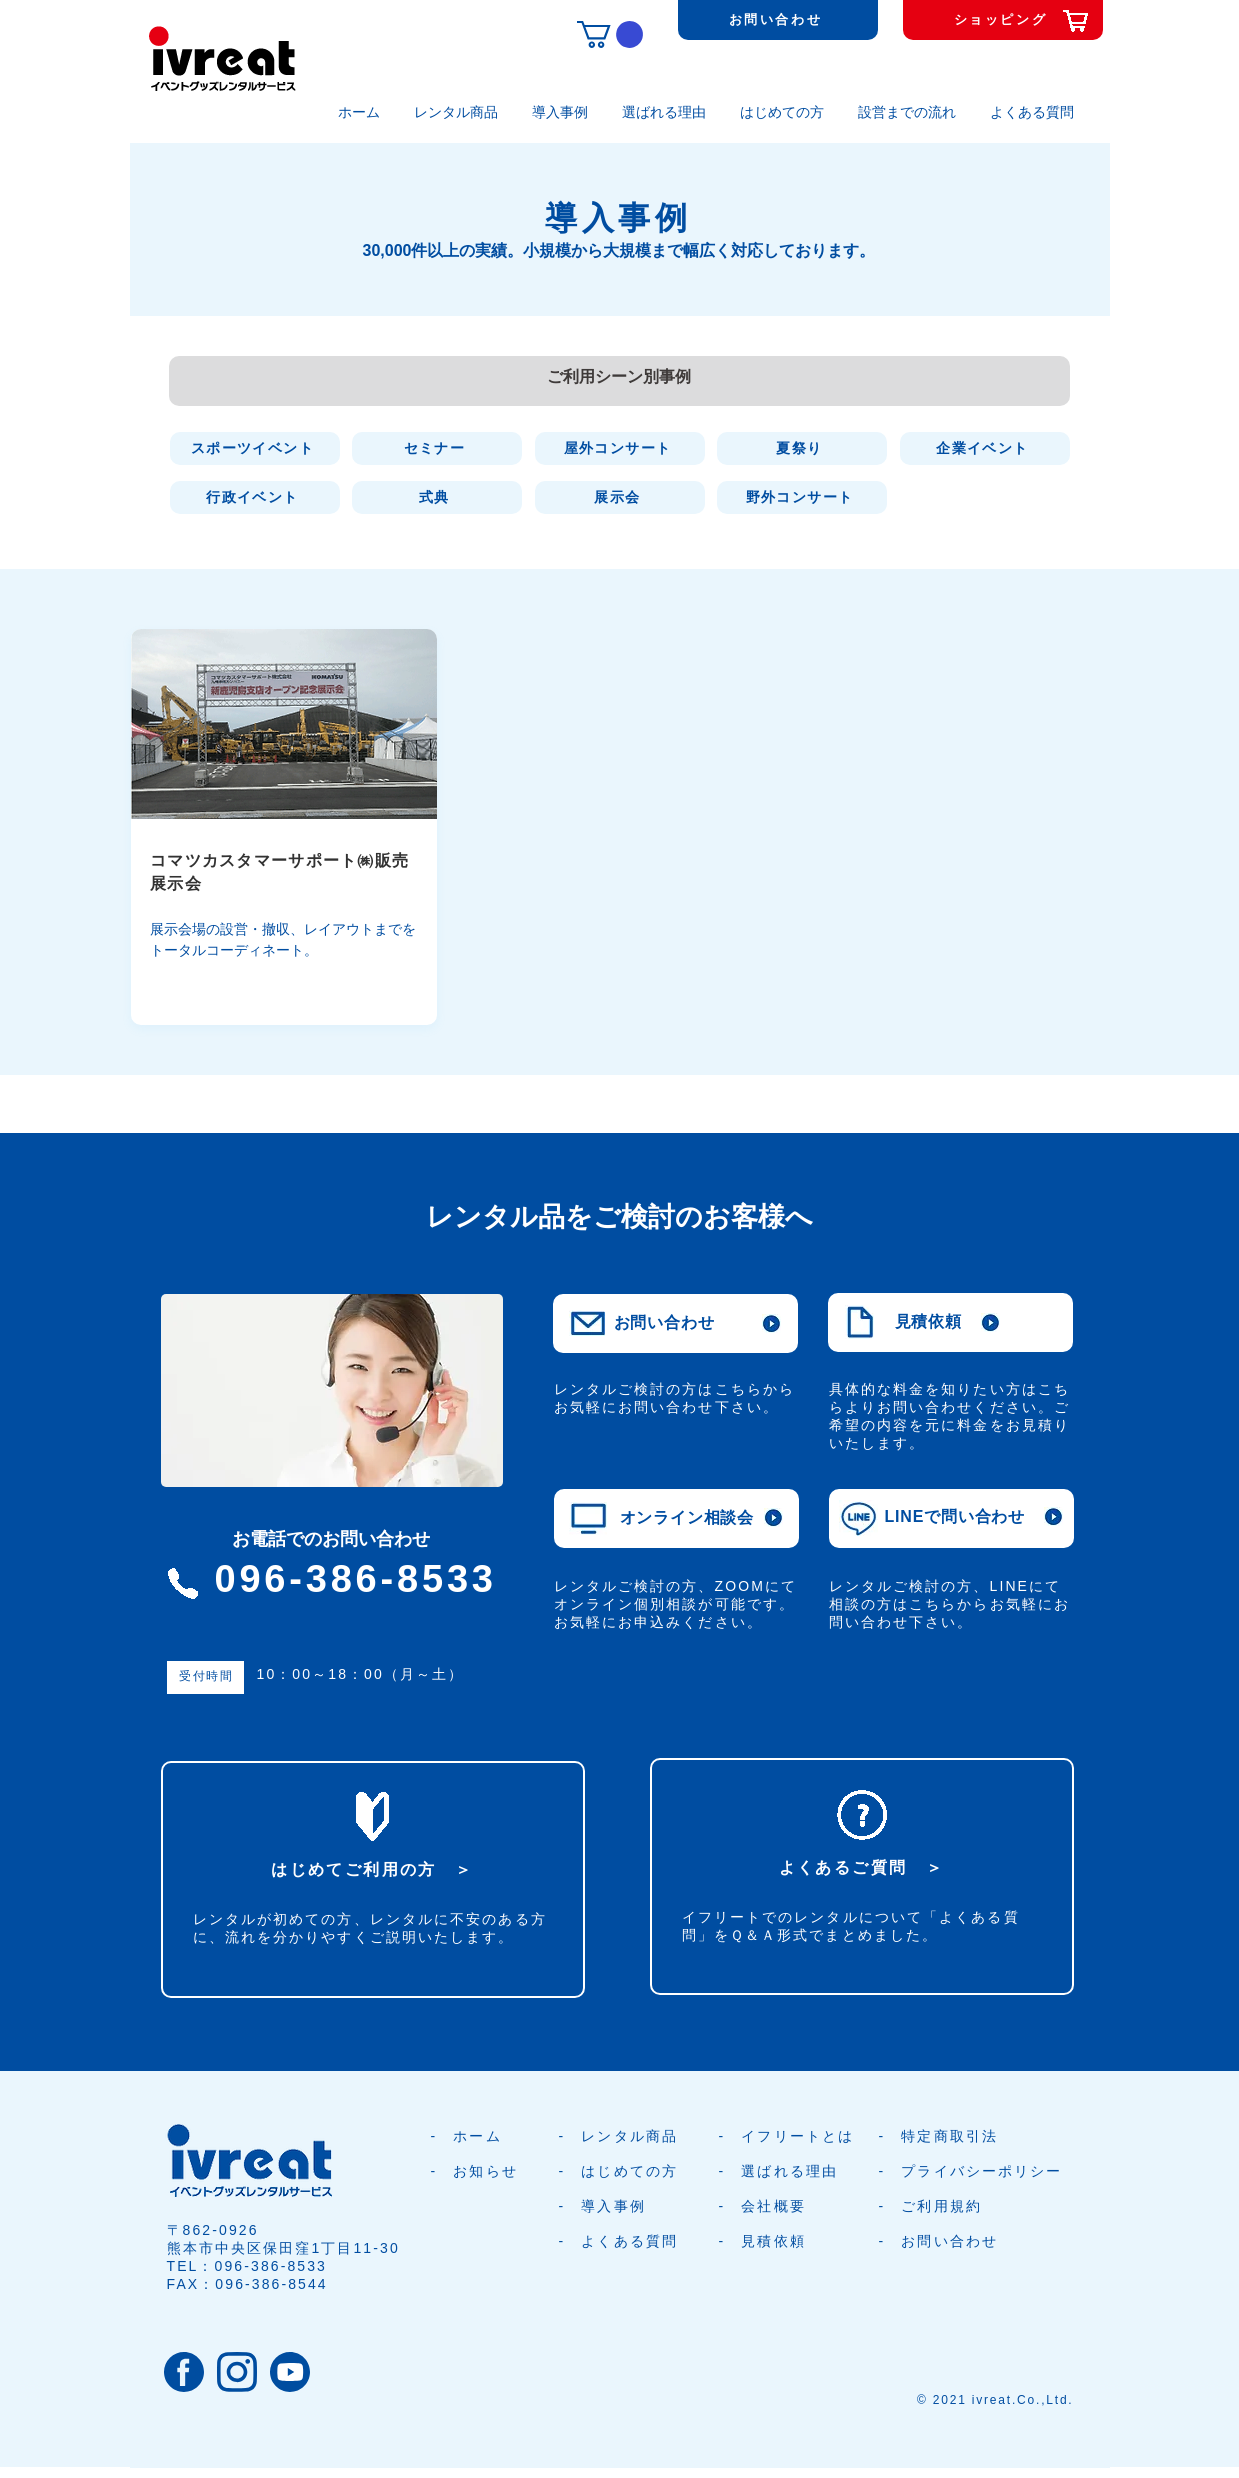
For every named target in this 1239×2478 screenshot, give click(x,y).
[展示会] (620, 497)
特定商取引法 (949, 2136)
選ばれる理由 (789, 2171)
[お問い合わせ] (778, 20)
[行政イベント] (255, 497)
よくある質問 (629, 2241)
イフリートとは (797, 2136)
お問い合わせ (949, 2241)
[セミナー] (437, 448)
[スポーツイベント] (255, 448)
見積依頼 (773, 2241)
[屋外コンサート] (620, 448)
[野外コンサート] (802, 497)
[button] (610, 34)
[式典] (437, 497)
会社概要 (773, 2206)
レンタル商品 (629, 2136)
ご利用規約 (941, 2206)
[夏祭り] (802, 448)
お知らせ (485, 2171)
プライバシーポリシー (981, 2171)
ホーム (477, 2136)
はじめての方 (629, 2171)
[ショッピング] (1003, 20)
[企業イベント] (985, 448)
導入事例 (613, 2206)
